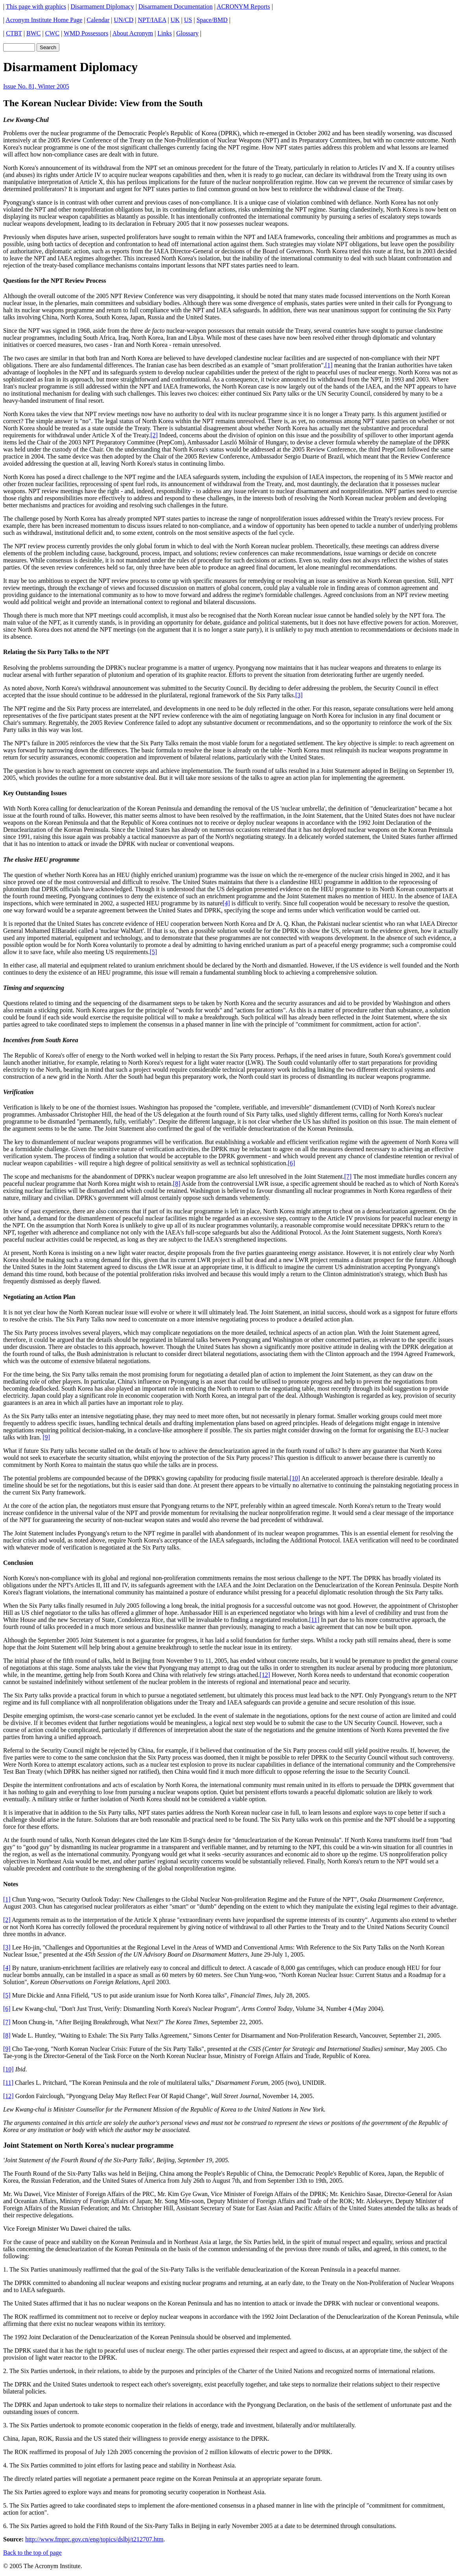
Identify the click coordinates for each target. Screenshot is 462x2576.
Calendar (98, 20)
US (188, 20)
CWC (52, 33)
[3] (299, 695)
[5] (153, 952)
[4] (226, 903)
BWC (33, 33)
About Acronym (132, 33)
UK (175, 20)
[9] (46, 1437)
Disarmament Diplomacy (102, 6)
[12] (265, 1674)
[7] (348, 1176)
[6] (291, 1163)
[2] (154, 435)
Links (164, 33)
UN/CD (124, 20)
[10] (294, 1478)
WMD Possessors (86, 33)
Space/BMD (212, 20)
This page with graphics (36, 6)
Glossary (187, 33)
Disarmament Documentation (175, 6)
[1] (329, 365)
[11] (314, 1619)
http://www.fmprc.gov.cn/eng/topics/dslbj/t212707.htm (94, 2539)
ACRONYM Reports (243, 6)
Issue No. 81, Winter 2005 (36, 86)
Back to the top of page (32, 2552)
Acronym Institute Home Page (44, 20)
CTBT (14, 33)
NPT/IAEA (152, 20)
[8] (176, 1183)
